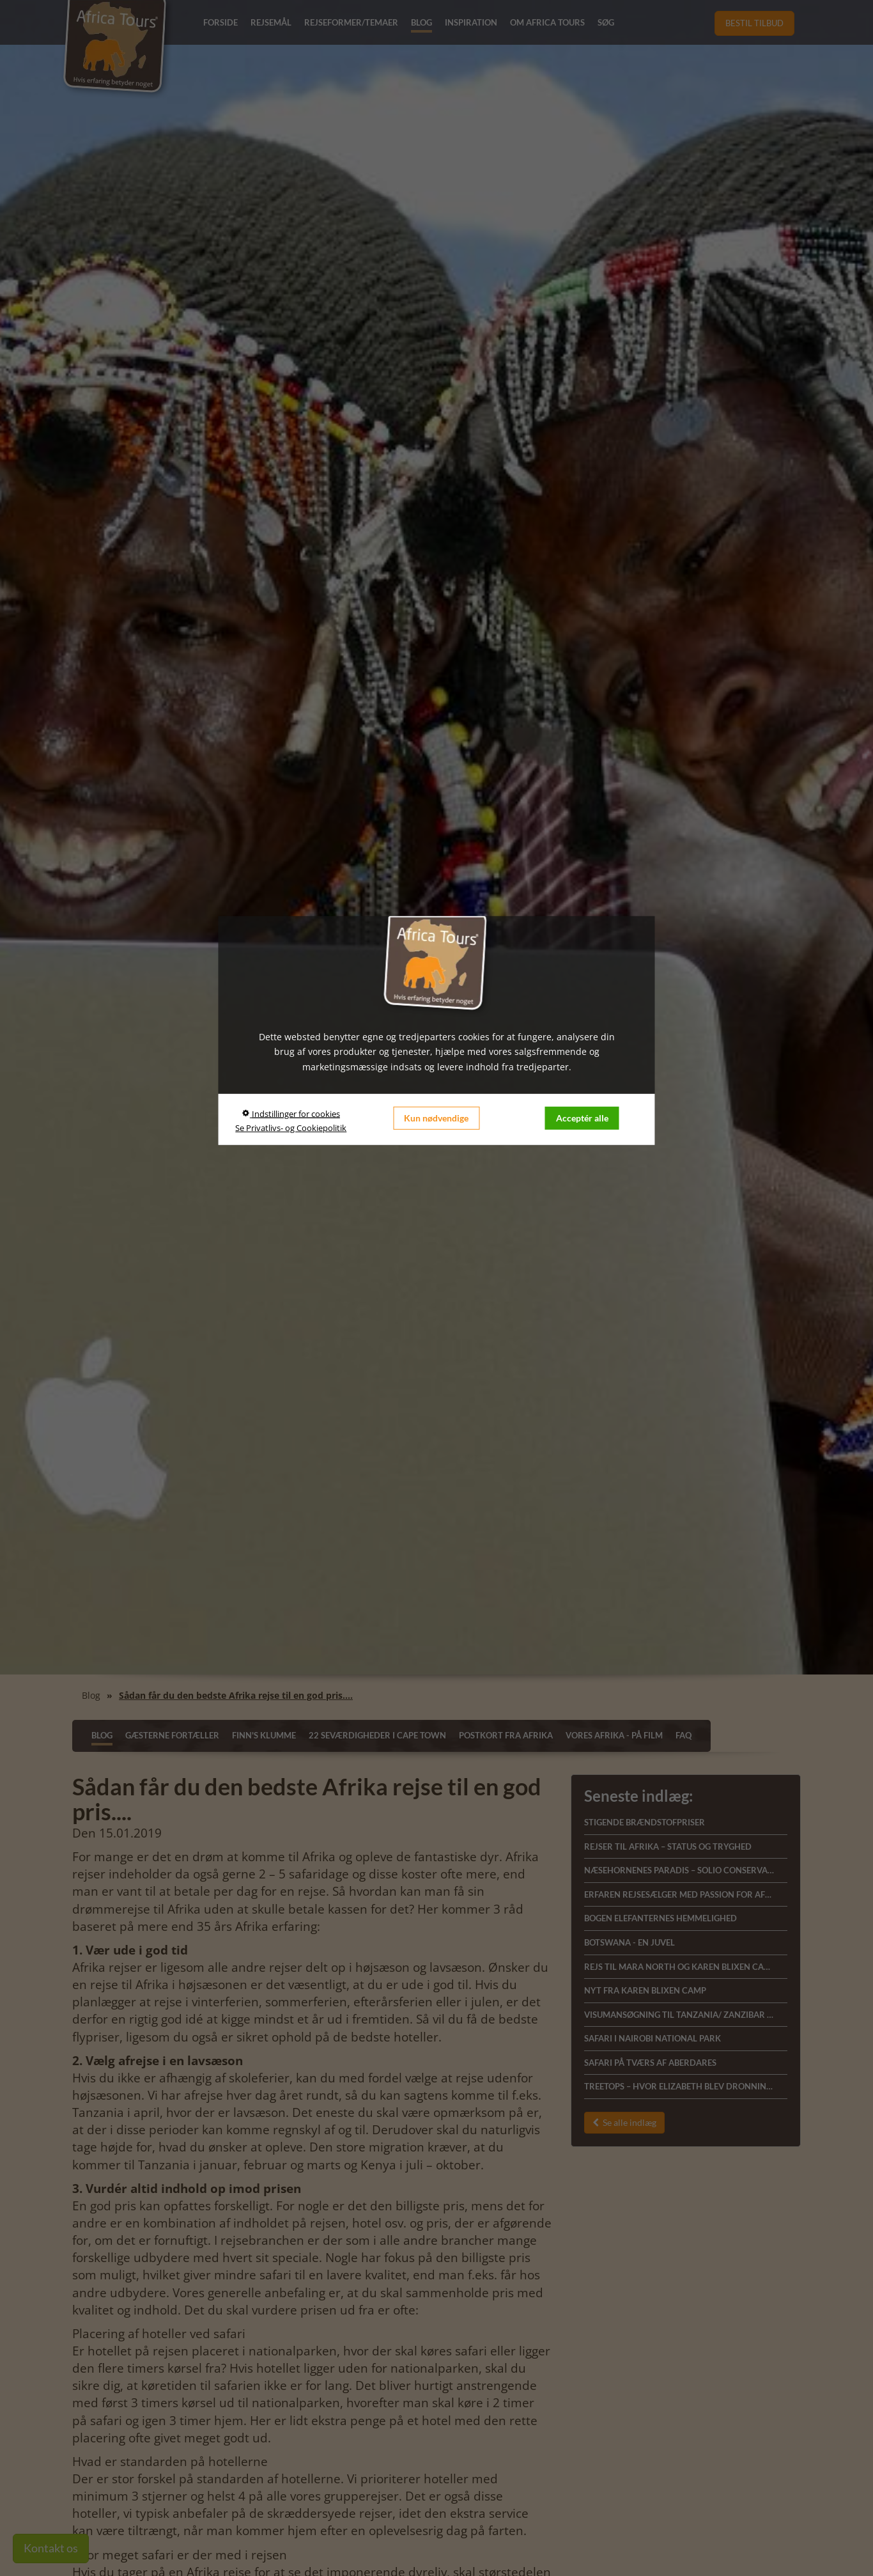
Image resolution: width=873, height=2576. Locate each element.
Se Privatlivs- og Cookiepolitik (290, 1128)
